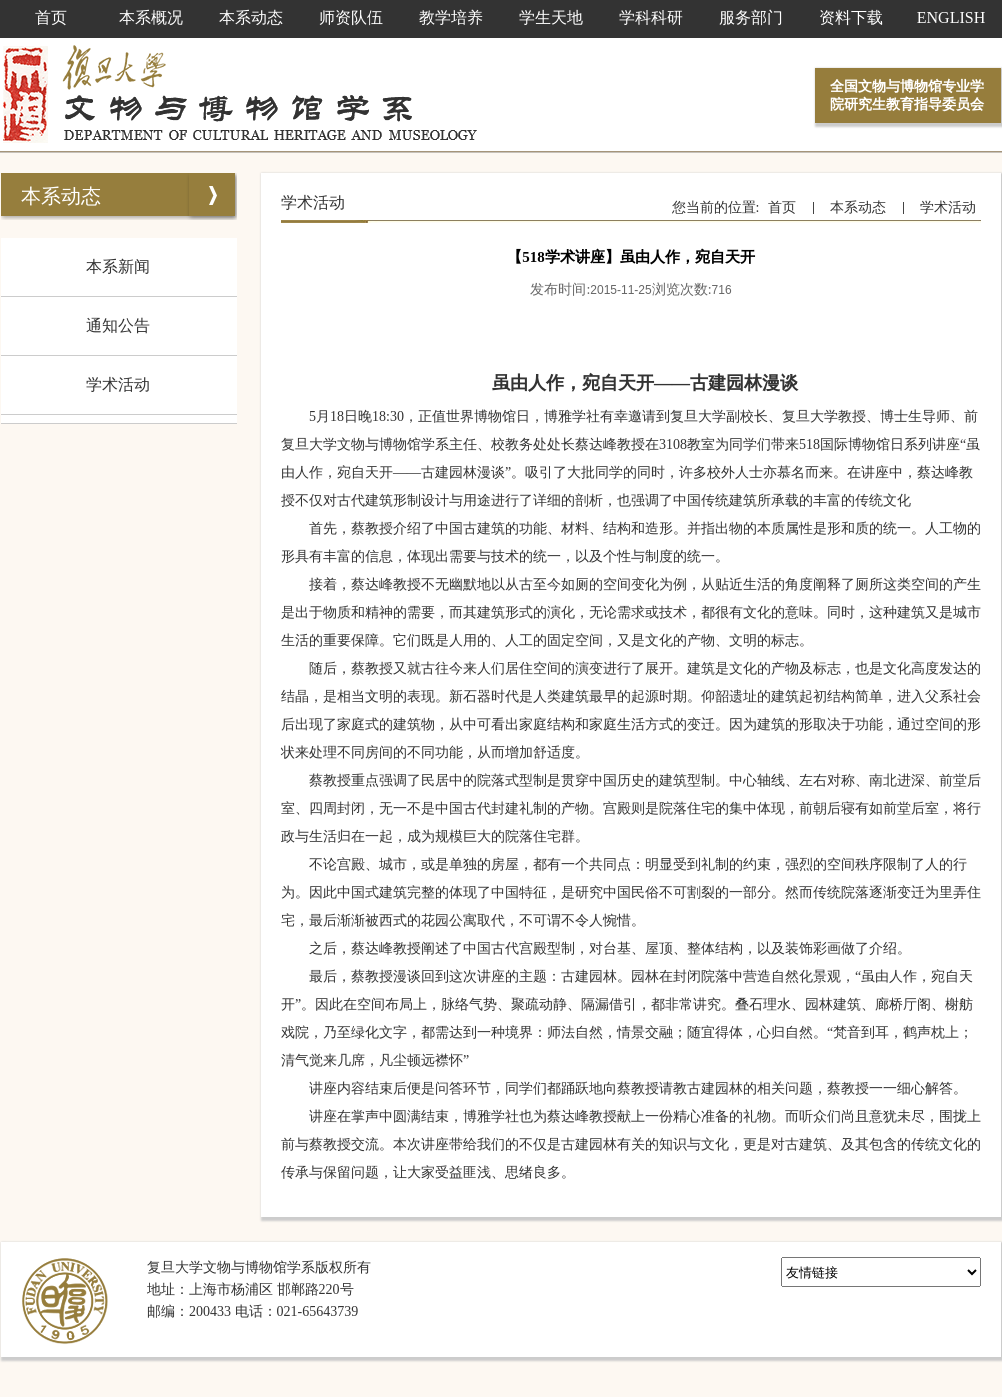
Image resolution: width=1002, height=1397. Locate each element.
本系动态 (61, 196)
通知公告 (118, 325)
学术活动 (118, 384)
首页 (782, 207)
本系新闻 (118, 266)
